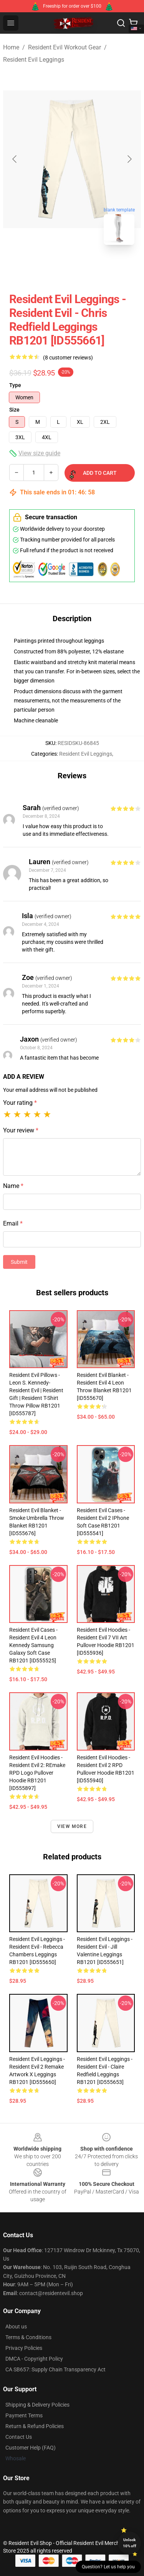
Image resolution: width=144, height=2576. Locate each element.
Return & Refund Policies (34, 2426)
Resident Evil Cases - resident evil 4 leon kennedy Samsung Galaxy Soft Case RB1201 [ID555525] (33, 1645)
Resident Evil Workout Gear (64, 47)
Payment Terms (24, 2415)
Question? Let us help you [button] (108, 2566)
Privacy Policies (23, 2348)
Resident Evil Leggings (33, 59)
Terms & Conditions (28, 2337)
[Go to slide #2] (92, 268)
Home (11, 47)
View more (72, 1826)
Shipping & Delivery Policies (37, 2405)
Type (15, 385)
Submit (19, 1262)
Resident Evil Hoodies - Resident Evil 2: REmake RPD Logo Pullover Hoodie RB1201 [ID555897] (37, 1772)
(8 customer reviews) (68, 357)
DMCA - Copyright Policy (34, 2359)
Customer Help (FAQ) (30, 2448)
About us (16, 2326)
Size (14, 410)
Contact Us (18, 2437)
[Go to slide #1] (52, 268)
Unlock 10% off (129, 2543)
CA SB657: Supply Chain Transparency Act (55, 2369)
